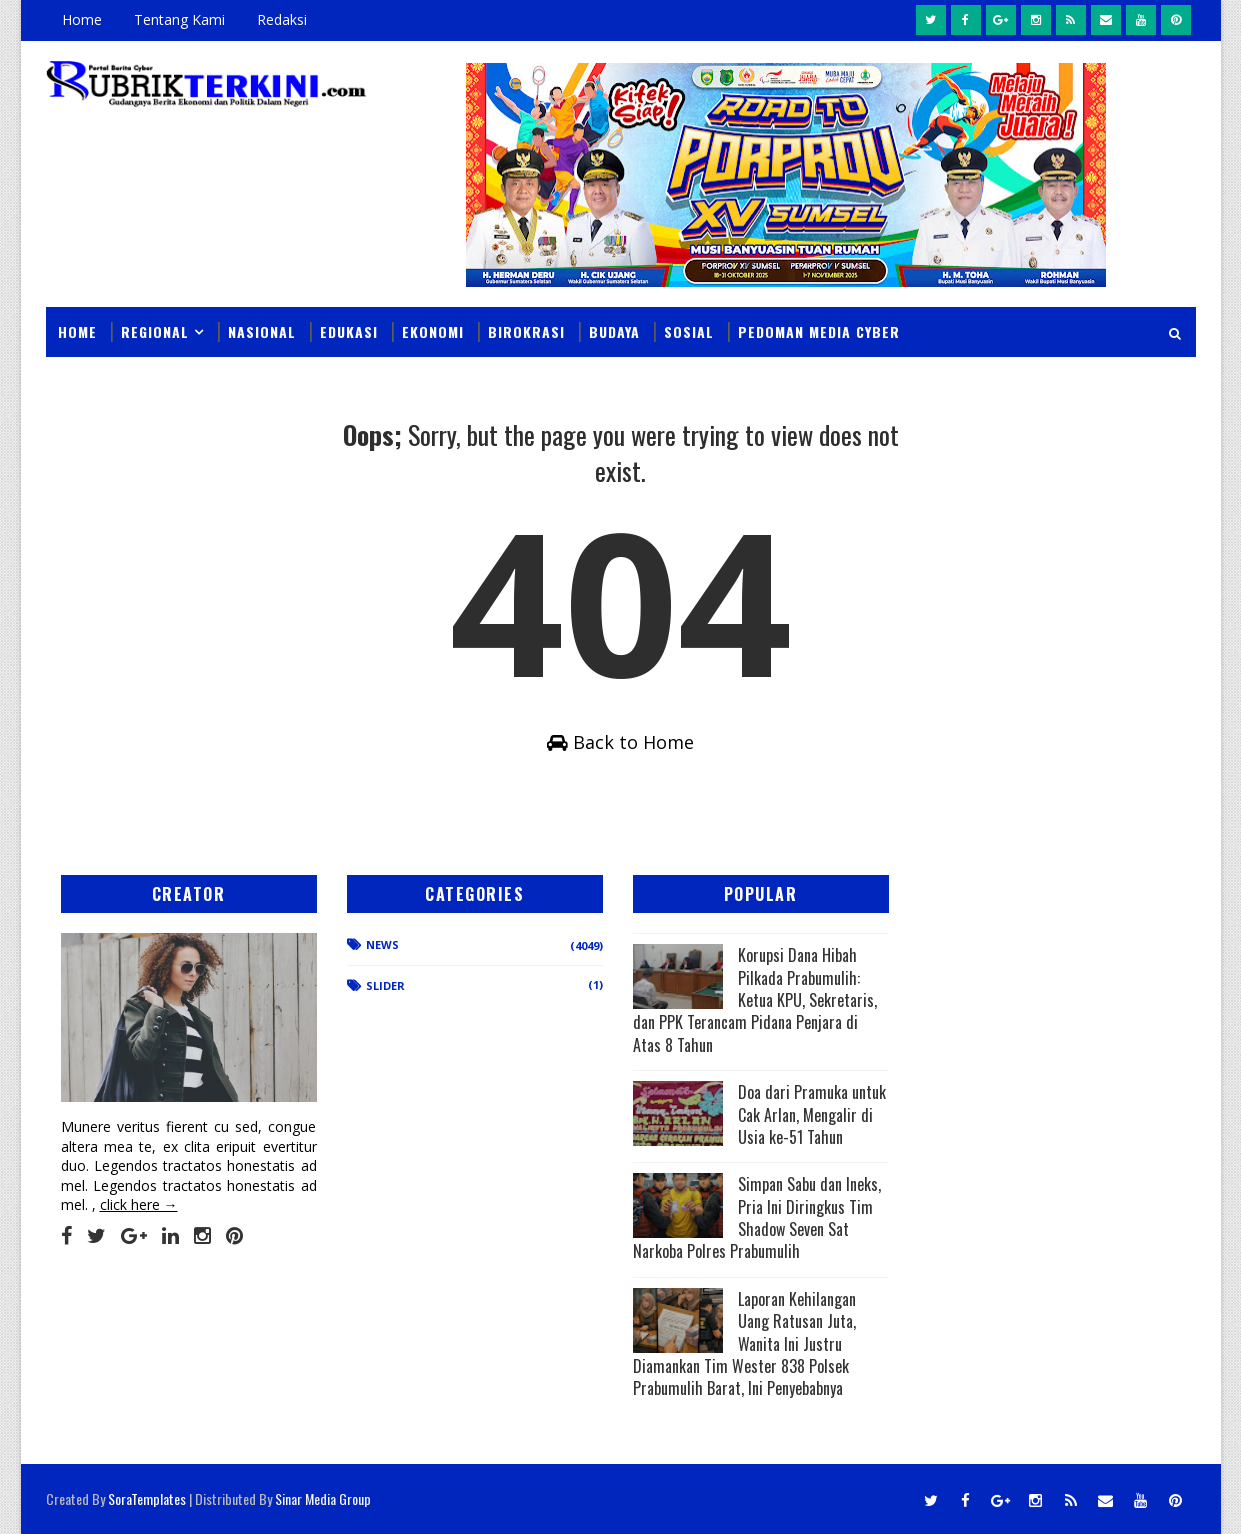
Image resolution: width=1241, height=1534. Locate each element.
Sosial (689, 331)
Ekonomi (433, 331)
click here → (139, 1204)
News (382, 944)
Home (82, 19)
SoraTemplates (147, 1498)
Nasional (262, 331)
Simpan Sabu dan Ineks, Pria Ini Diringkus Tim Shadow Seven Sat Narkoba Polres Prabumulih (757, 1217)
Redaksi (282, 19)
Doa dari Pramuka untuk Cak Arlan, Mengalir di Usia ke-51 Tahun (812, 1114)
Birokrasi (526, 331)
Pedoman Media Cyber (819, 331)
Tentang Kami (179, 19)
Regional (155, 331)
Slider (385, 985)
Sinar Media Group (323, 1498)
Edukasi (349, 331)
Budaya (614, 331)
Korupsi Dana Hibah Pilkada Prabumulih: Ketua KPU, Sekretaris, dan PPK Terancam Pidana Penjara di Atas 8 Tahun (755, 1000)
